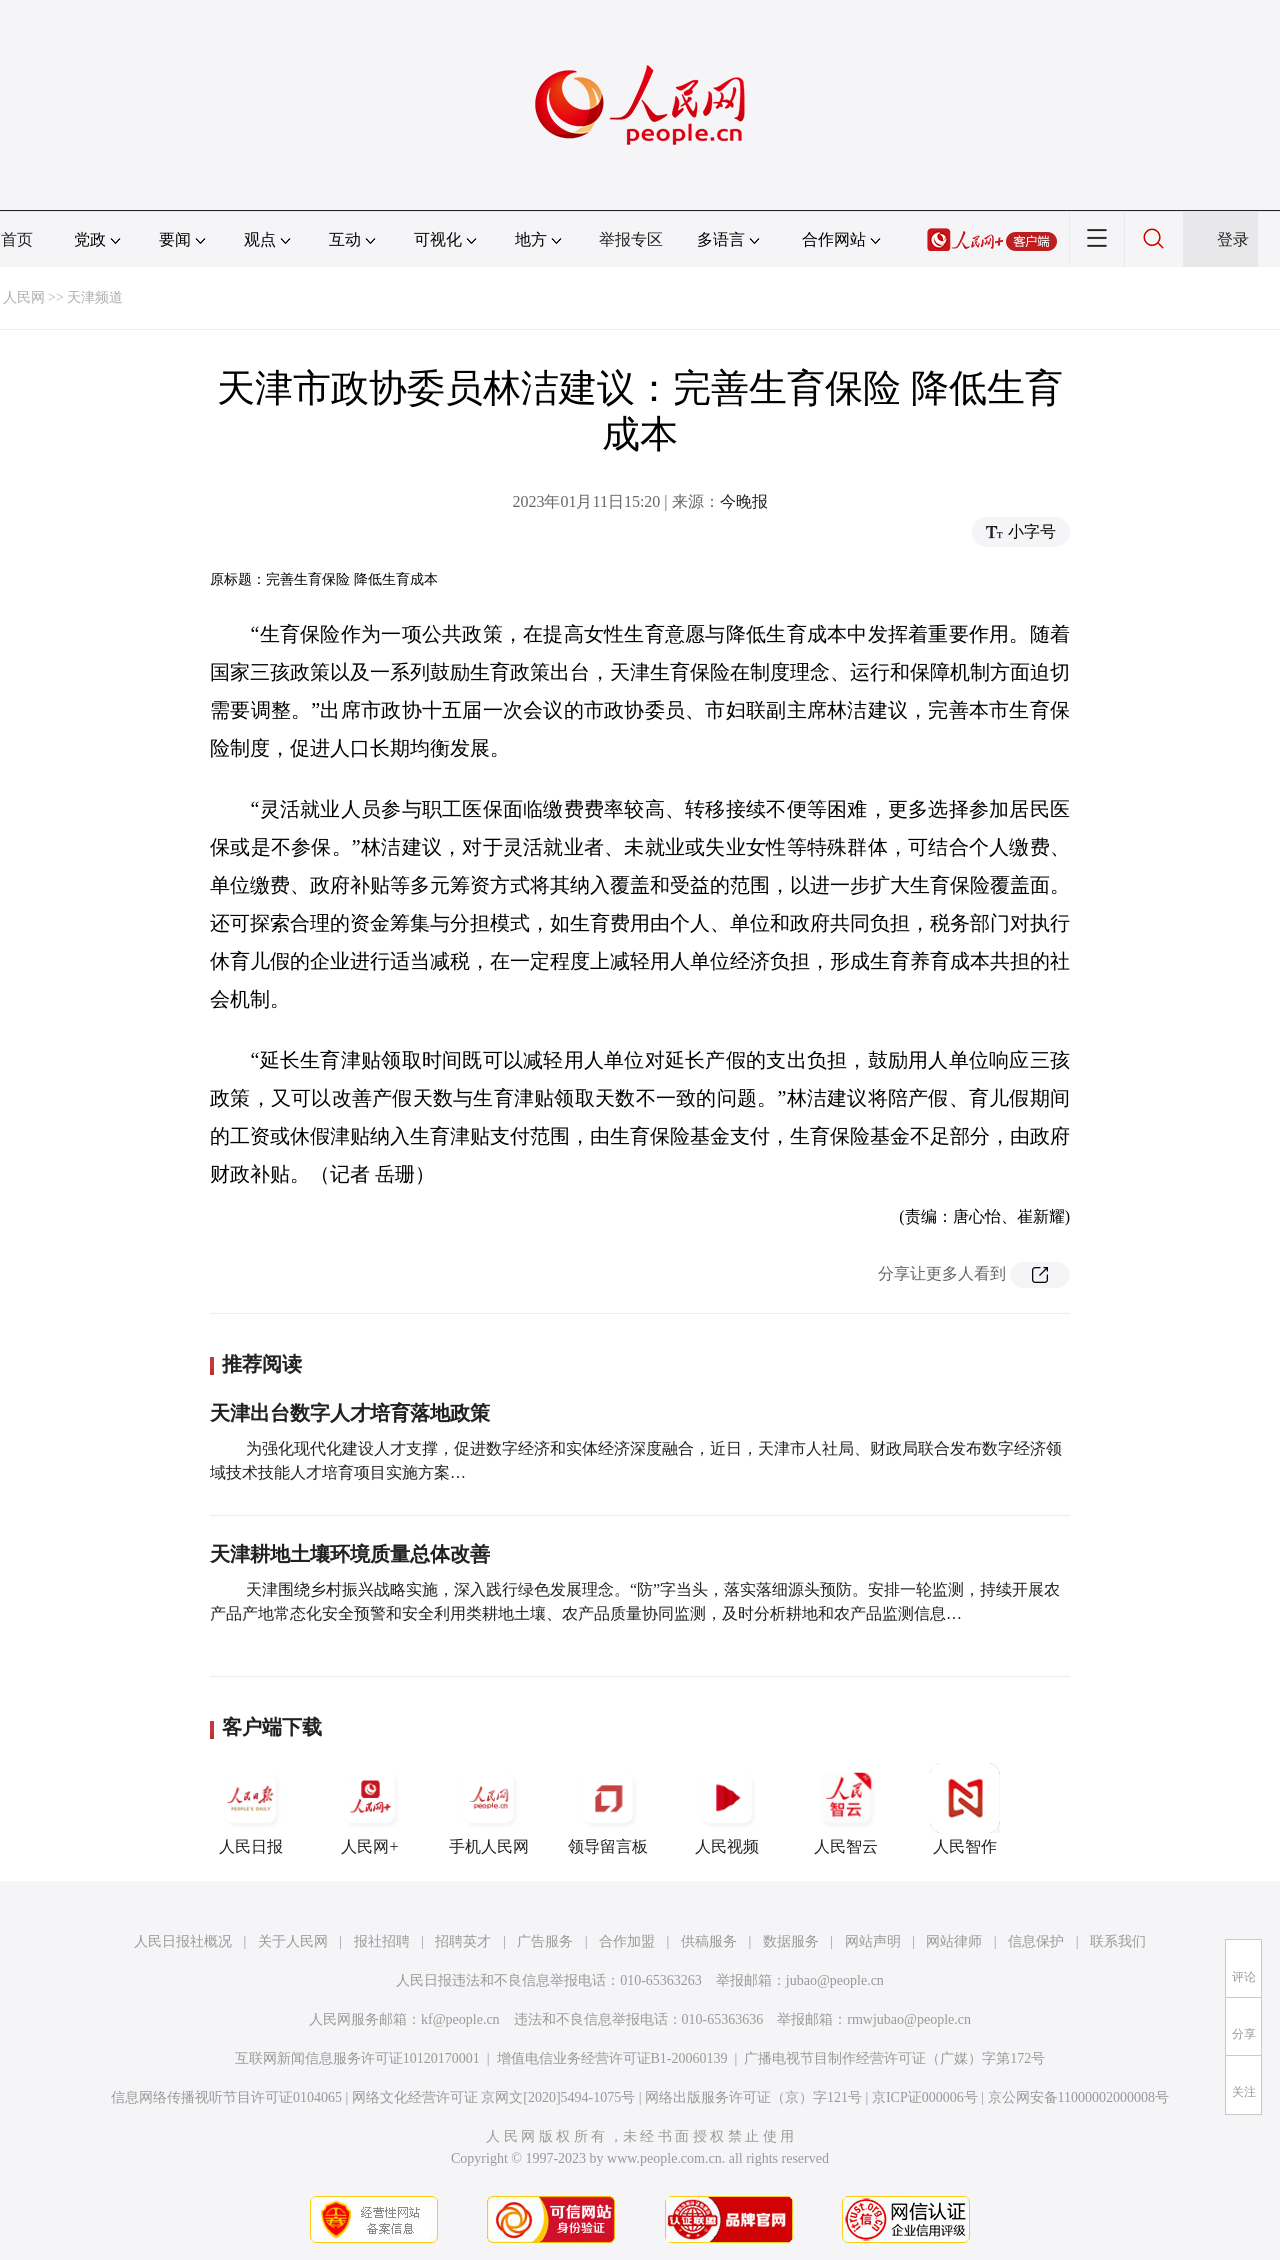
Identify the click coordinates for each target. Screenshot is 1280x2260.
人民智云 (846, 1809)
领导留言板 (608, 1809)
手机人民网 (489, 1809)
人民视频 (727, 1809)
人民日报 (251, 1809)
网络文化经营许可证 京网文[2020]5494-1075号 (494, 2097)
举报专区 (631, 239)
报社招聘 (382, 1941)
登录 (1233, 239)
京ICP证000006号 (925, 2097)
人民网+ (370, 1809)
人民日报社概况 (183, 1941)
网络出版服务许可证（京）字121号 (753, 2097)
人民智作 (965, 1809)
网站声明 (873, 1941)
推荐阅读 (262, 1364)
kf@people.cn (460, 2019)
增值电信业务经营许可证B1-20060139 (612, 2058)
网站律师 (954, 1941)
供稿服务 (709, 1941)
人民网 (24, 297)
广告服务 (545, 1941)
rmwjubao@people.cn (909, 2019)
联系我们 (1118, 1941)
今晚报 (744, 501)
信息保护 (1036, 1941)
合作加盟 (627, 1941)
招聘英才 (463, 1941)
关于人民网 (293, 1941)
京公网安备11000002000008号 (1078, 2097)
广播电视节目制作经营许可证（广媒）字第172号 (894, 2058)
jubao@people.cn (835, 1980)
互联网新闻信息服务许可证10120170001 (357, 2058)
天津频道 (95, 297)
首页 (17, 239)
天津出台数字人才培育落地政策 (350, 1413)
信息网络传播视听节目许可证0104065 (226, 2097)
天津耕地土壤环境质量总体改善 (350, 1554)
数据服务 (791, 1941)
